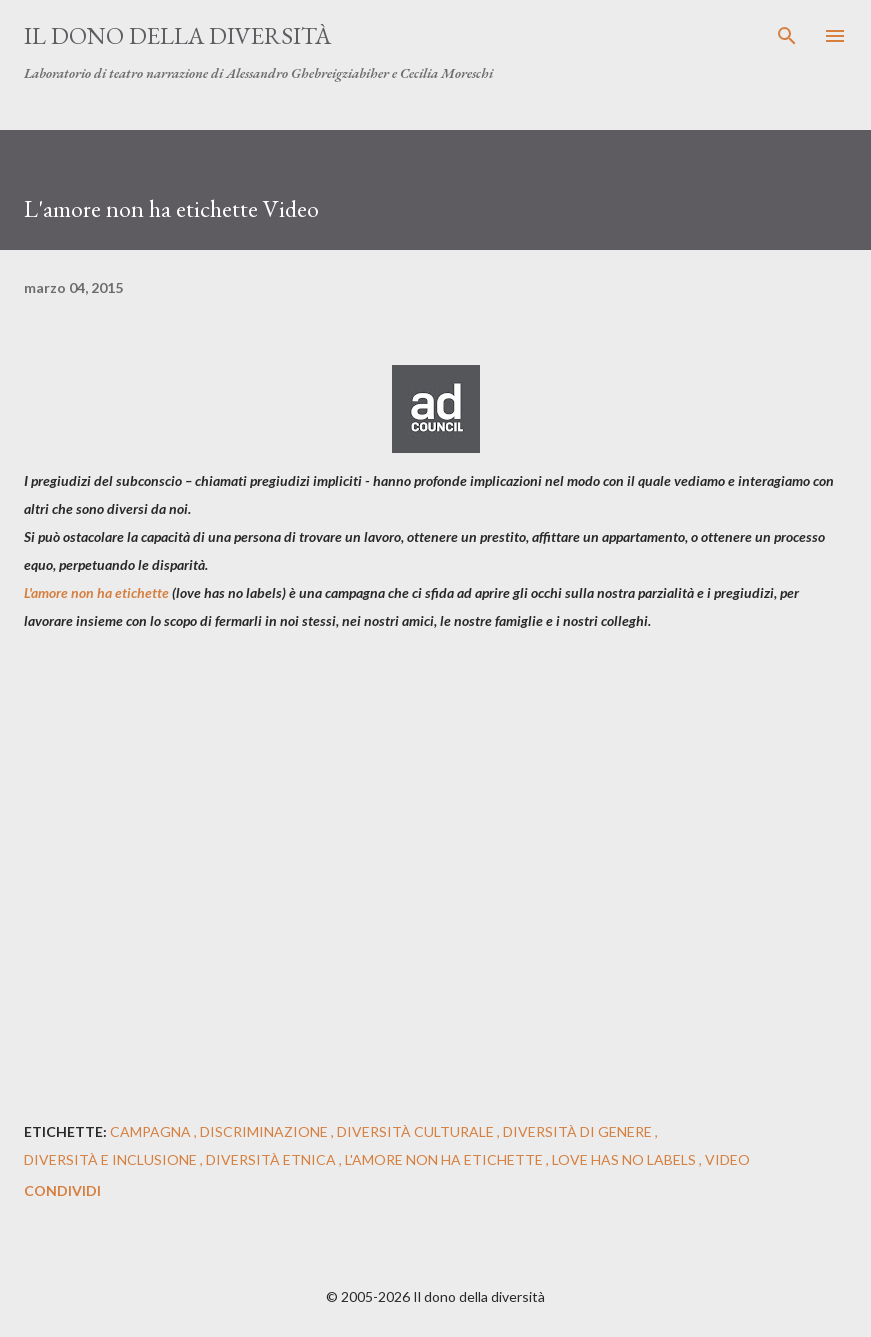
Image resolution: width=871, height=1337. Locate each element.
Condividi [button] (62, 1190)
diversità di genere (579, 1131)
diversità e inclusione (112, 1159)
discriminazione (265, 1131)
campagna (152, 1131)
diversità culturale (417, 1131)
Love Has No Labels (625, 1159)
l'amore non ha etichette (445, 1159)
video (727, 1159)
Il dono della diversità (177, 35)
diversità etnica (272, 1159)
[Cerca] (787, 36)
